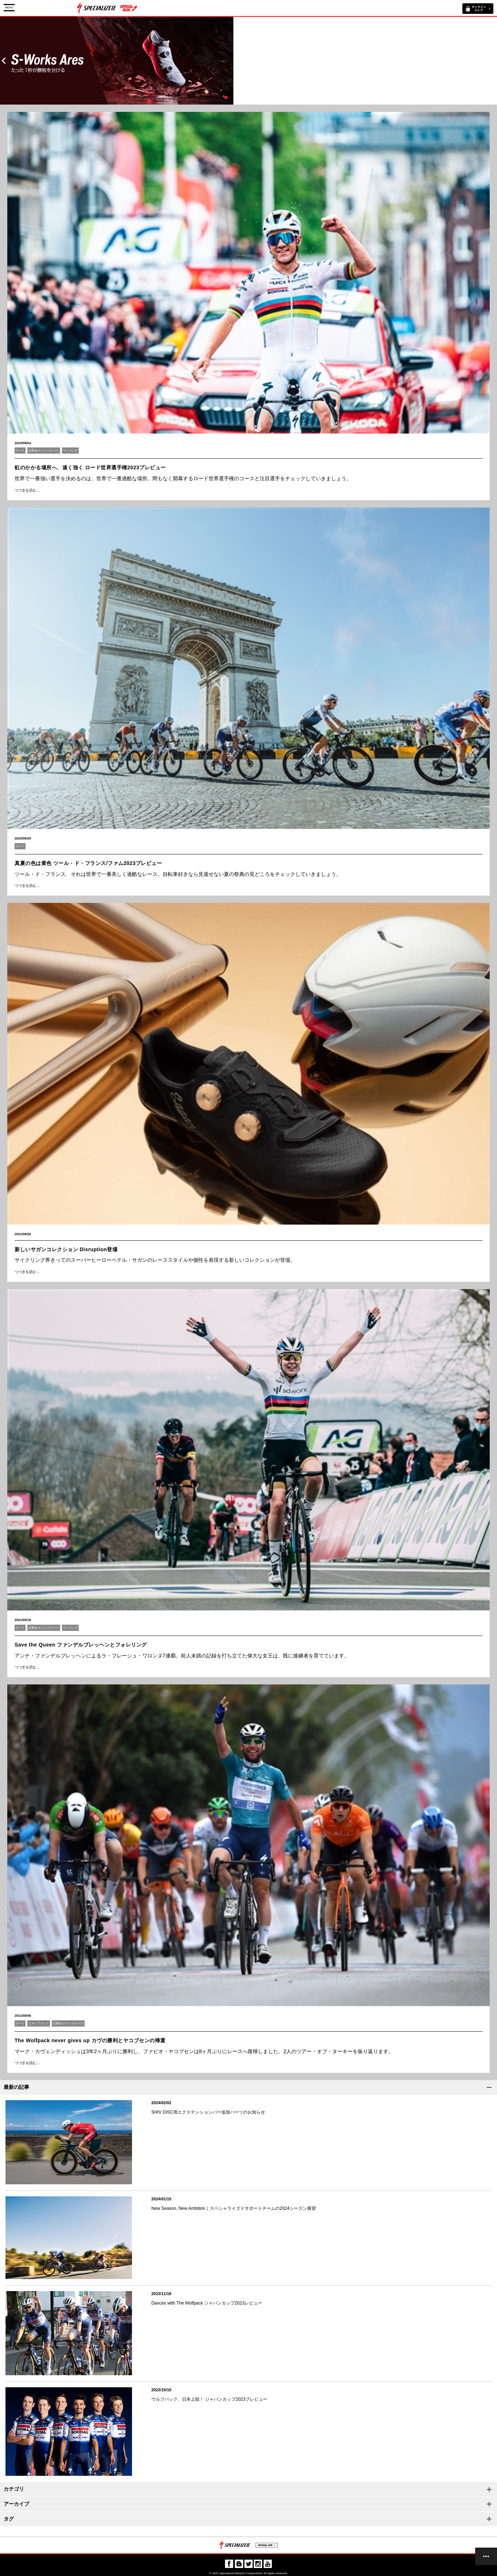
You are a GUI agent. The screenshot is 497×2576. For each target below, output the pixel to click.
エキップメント (38, 2023)
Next (493, 61)
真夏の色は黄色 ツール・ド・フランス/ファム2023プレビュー (88, 863)
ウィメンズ (70, 450)
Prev (3, 61)
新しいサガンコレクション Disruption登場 (66, 1249)
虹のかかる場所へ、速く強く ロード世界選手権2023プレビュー (90, 467)
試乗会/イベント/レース (43, 450)
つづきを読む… (27, 490)
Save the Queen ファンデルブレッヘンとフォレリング (81, 1645)
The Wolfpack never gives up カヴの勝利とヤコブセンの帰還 (90, 2040)
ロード (20, 450)
